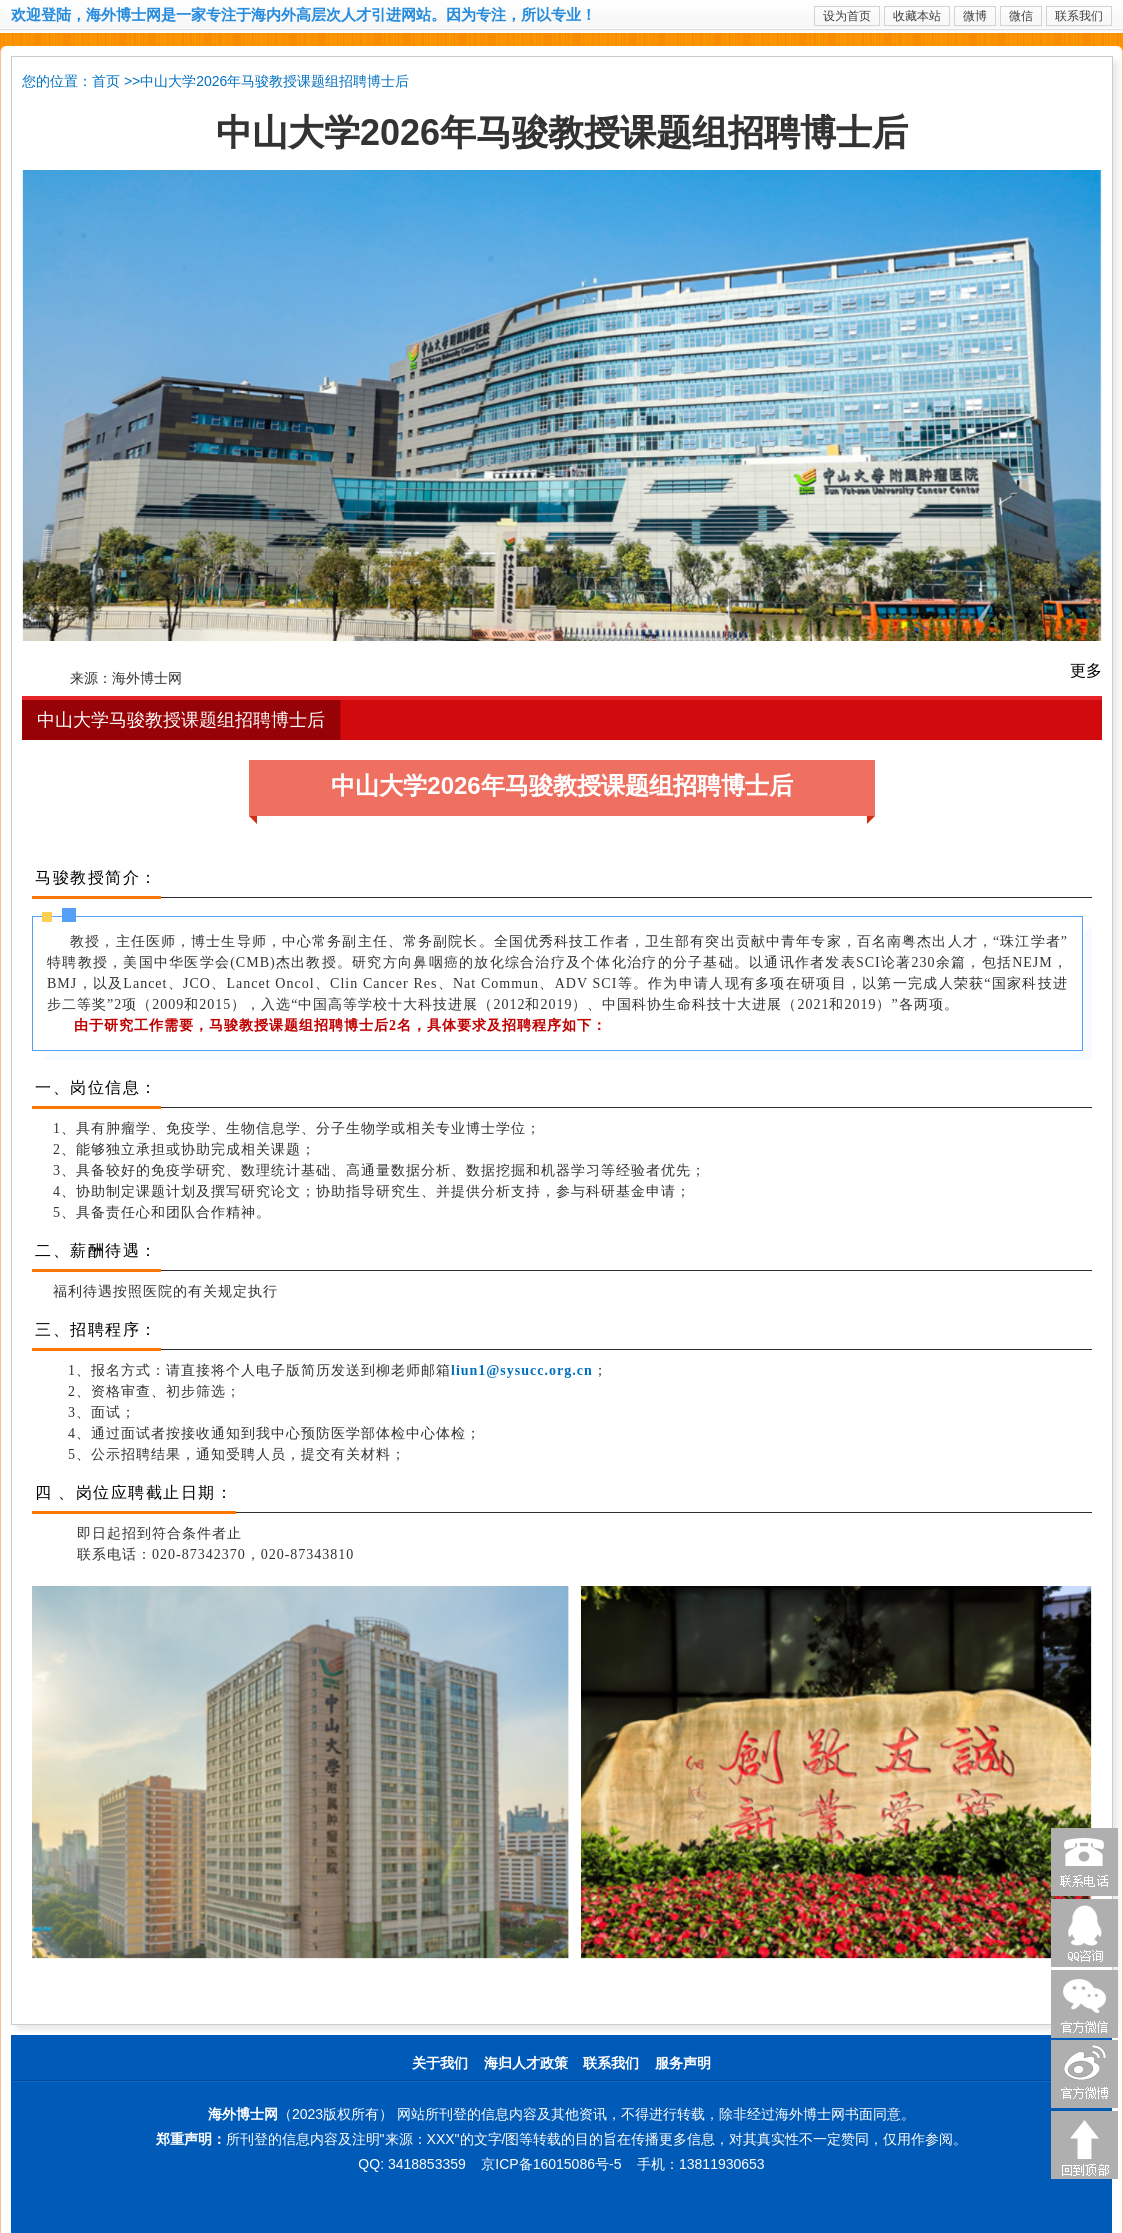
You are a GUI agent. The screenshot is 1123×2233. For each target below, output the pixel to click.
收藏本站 (917, 16)
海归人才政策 (526, 2063)
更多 (1086, 670)
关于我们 (440, 2063)
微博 (975, 16)
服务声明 (683, 2063)
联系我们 (1079, 16)
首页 (106, 81)
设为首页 (847, 16)
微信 (1021, 16)
